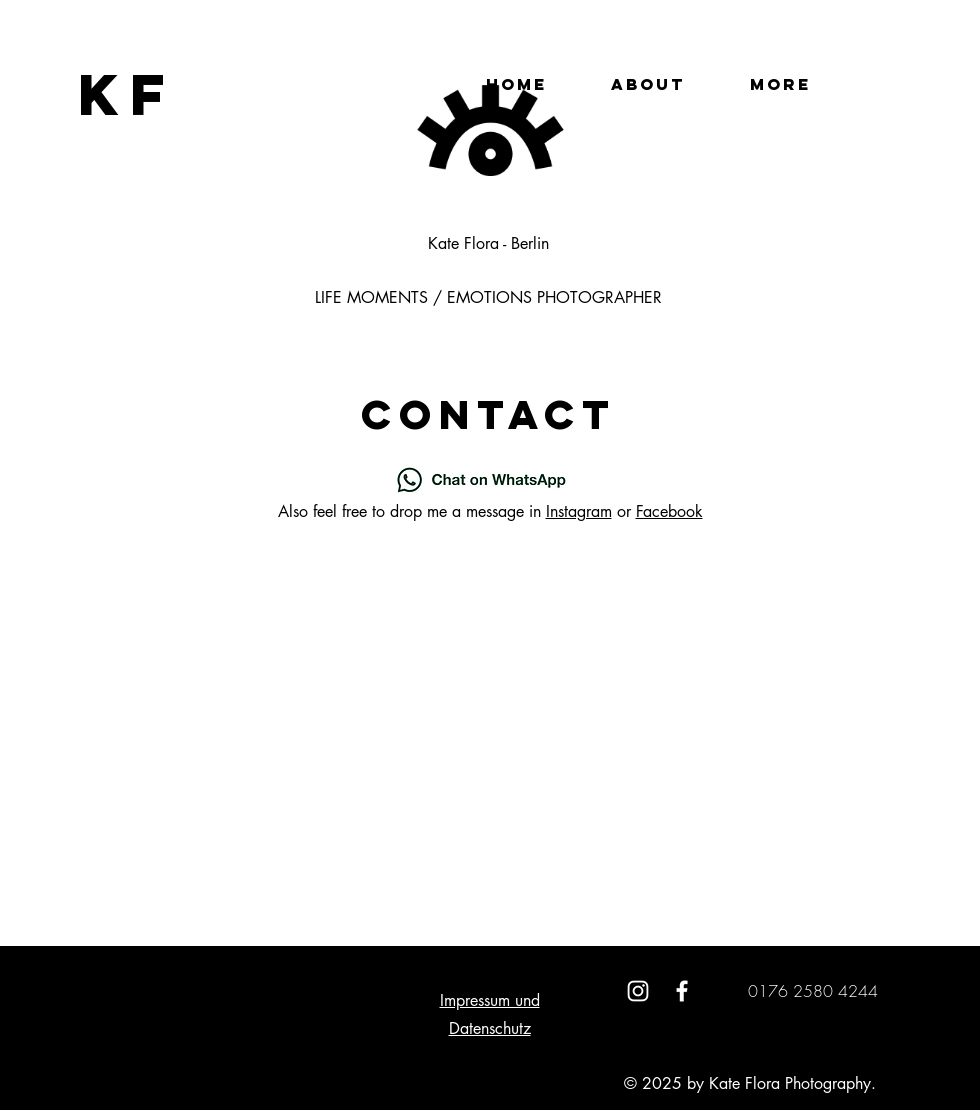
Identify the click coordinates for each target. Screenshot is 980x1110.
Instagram (579, 511)
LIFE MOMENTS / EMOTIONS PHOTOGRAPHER (488, 297)
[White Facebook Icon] (682, 991)
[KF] (127, 94)
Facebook (669, 511)
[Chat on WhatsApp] (481, 479)
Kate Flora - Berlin (488, 243)
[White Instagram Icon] (638, 991)
